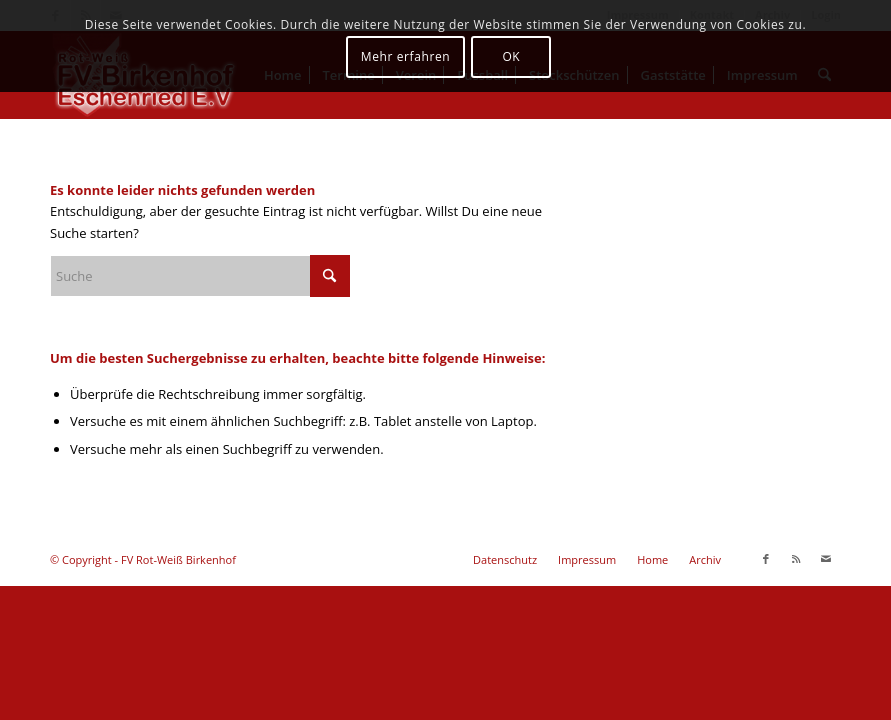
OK (511, 56)
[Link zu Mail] (826, 559)
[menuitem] (505, 560)
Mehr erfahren (405, 56)
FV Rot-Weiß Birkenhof (178, 559)
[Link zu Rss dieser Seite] (796, 559)
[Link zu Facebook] (766, 559)
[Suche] (200, 276)
